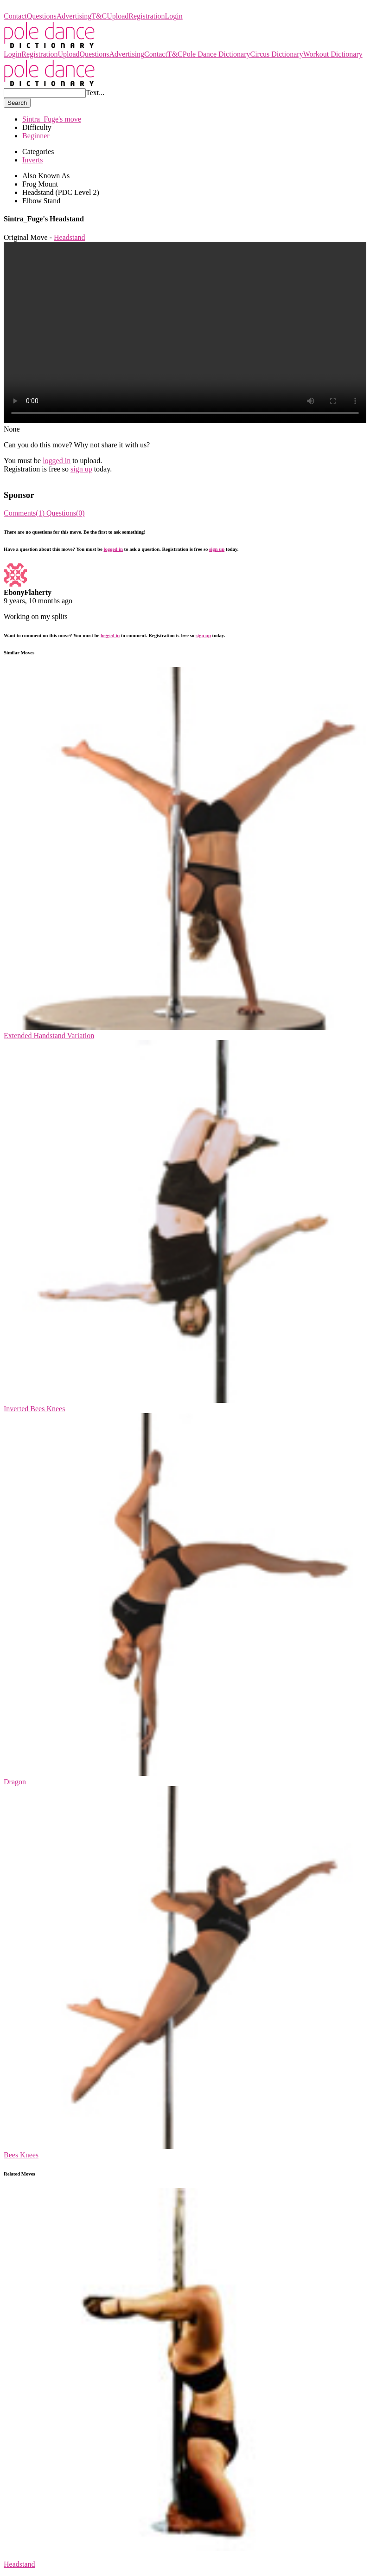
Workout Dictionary (333, 54)
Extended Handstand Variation (49, 1035)
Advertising (74, 16)
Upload (117, 16)
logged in (56, 461)
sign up (81, 469)
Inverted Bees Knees (34, 1409)
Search (17, 102)
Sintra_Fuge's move (51, 119)
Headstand (69, 237)
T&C (99, 16)
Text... (95, 93)
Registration (146, 16)
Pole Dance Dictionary (37, 8)
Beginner (36, 136)
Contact (15, 16)
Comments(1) (25, 513)
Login (174, 16)
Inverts (32, 160)
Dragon (15, 1782)
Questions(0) (65, 513)
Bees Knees (21, 2155)
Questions (42, 16)
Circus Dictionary (276, 54)
